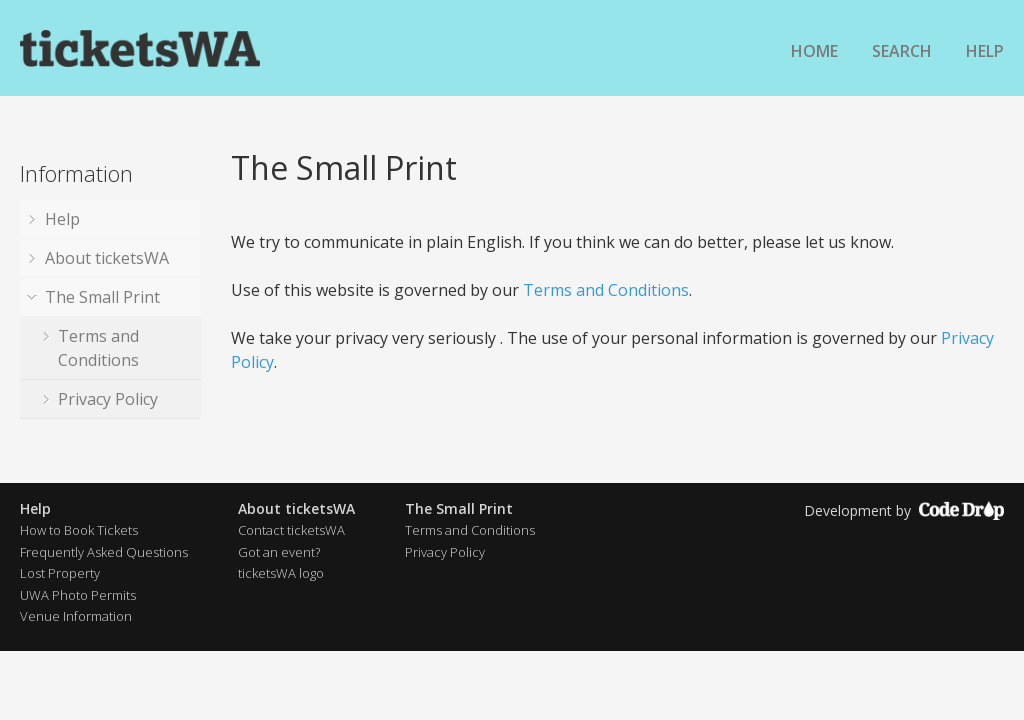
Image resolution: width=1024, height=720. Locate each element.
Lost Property (60, 573)
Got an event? (279, 552)
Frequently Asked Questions (104, 552)
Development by (904, 510)
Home (814, 51)
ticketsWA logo (281, 573)
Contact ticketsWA (291, 530)
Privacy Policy (108, 399)
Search (902, 51)
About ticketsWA (107, 258)
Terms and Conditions (98, 348)
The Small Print (102, 297)
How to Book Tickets (79, 530)
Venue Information (76, 616)
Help (985, 51)
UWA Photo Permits (78, 595)
